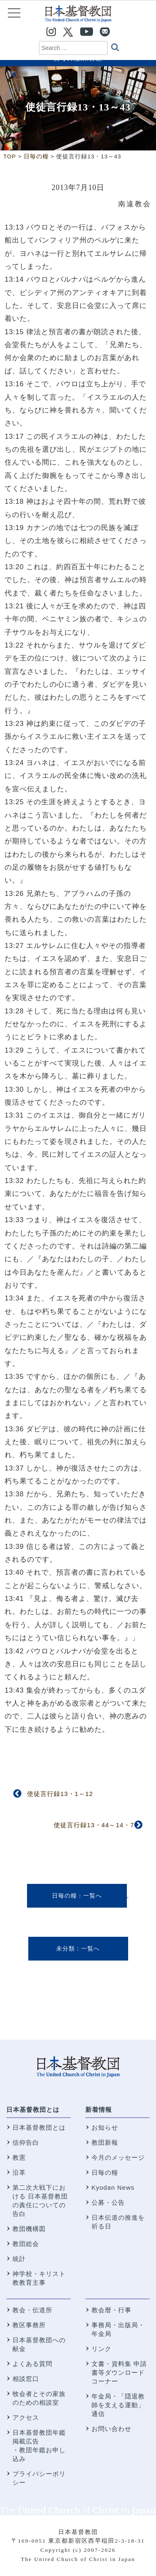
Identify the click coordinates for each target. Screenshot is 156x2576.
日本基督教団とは (32, 2109)
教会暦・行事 (111, 2309)
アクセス (25, 2417)
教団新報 (105, 2142)
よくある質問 (32, 2363)
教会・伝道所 (32, 2309)
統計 (19, 2258)
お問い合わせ (111, 2428)
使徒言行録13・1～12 (60, 1793)
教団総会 (25, 2243)
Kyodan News (113, 2187)
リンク (101, 2348)
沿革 (19, 2172)
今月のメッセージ (118, 2157)
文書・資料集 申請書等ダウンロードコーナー (119, 2372)
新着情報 (98, 2109)
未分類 (65, 1948)
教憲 (19, 2157)
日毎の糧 (64, 1895)
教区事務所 (29, 2324)
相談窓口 (25, 2378)
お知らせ (105, 2127)
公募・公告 (108, 2202)
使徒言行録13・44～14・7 (94, 1824)
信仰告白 (25, 2142)
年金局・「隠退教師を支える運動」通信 (118, 2405)
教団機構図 (29, 2228)
